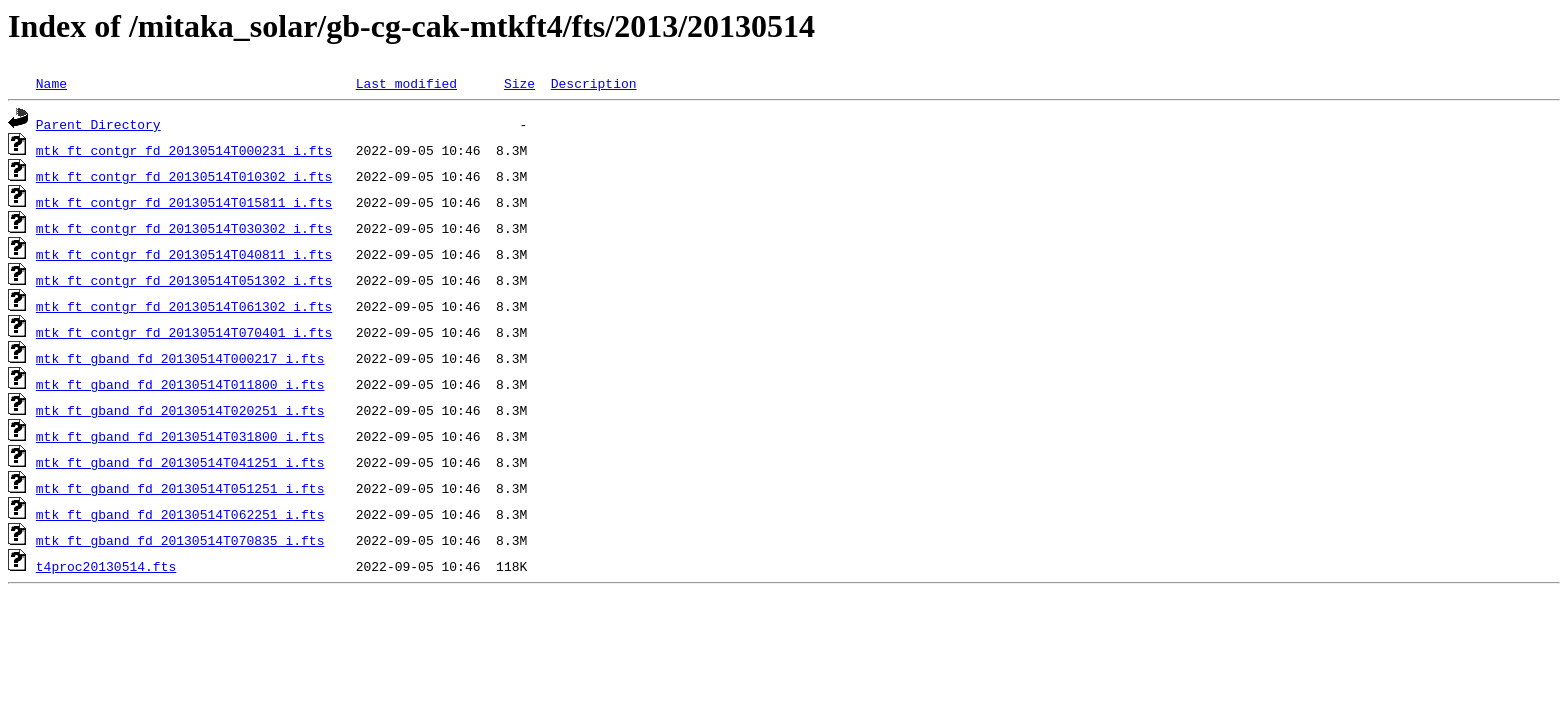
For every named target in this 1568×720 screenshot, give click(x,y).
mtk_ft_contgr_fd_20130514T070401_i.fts (184, 332)
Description (594, 83)
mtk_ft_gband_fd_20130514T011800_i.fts (180, 384)
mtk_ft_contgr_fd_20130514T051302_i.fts (184, 280)
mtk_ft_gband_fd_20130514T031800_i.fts (180, 436)
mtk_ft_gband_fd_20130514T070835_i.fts (180, 540)
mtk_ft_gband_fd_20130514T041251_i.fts (180, 462)
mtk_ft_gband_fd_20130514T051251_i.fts (180, 488)
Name (51, 83)
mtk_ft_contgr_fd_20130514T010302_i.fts (184, 176)
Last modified (406, 83)
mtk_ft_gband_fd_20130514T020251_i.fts (180, 410)
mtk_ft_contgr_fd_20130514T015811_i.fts (184, 202)
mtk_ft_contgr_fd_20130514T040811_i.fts (184, 254)
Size (519, 83)
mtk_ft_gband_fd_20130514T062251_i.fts (180, 514)
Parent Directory (98, 124)
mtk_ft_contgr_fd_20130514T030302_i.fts (184, 228)
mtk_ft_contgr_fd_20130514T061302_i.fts (184, 306)
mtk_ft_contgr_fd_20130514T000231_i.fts (184, 150)
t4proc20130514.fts (106, 566)
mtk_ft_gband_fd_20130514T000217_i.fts (180, 358)
